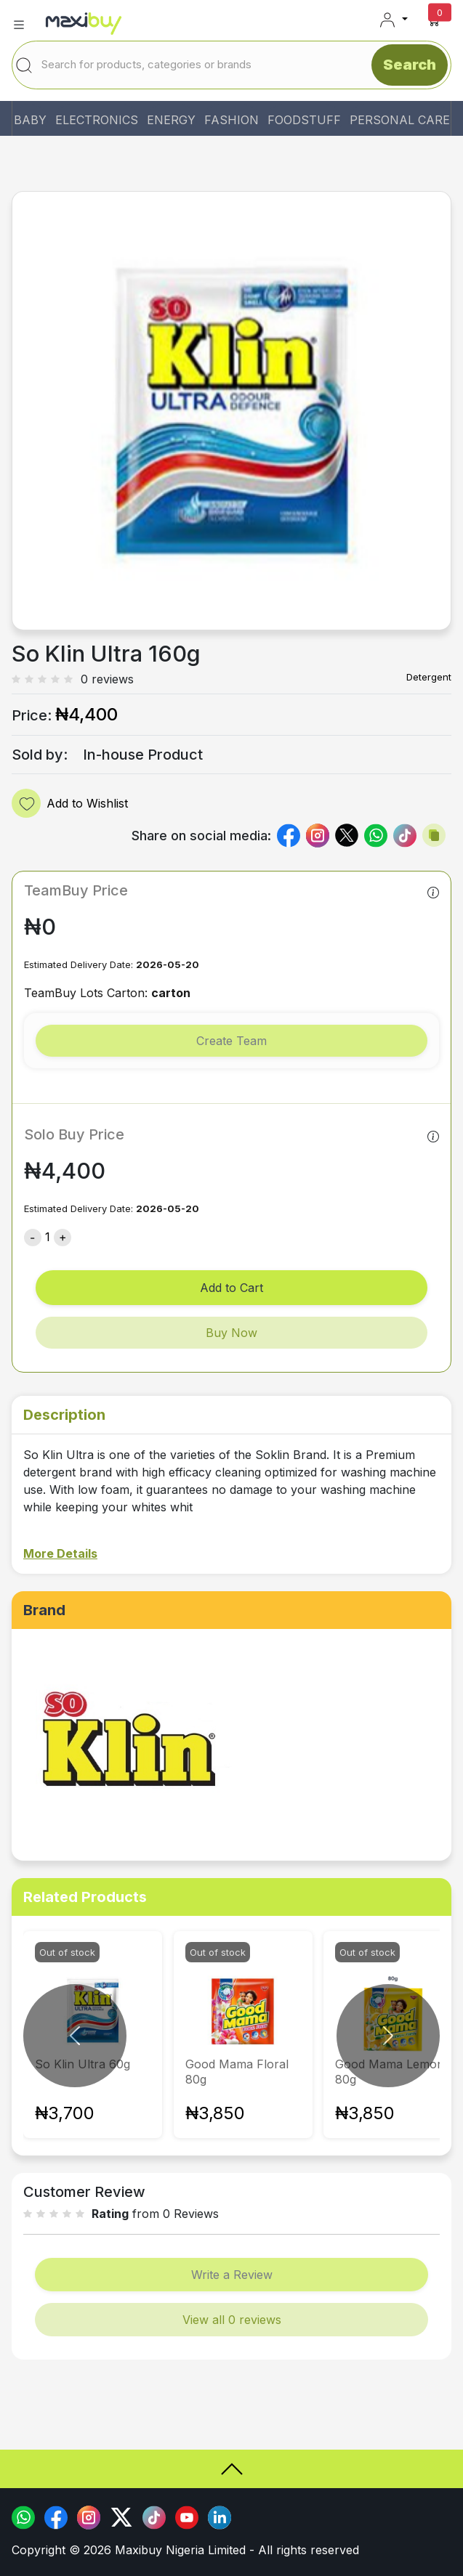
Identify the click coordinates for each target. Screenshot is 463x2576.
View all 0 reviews (231, 2319)
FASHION (231, 120)
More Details (60, 1553)
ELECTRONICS (96, 120)
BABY (30, 120)
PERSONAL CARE (400, 120)
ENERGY (171, 120)
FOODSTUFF (304, 120)
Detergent (428, 677)
